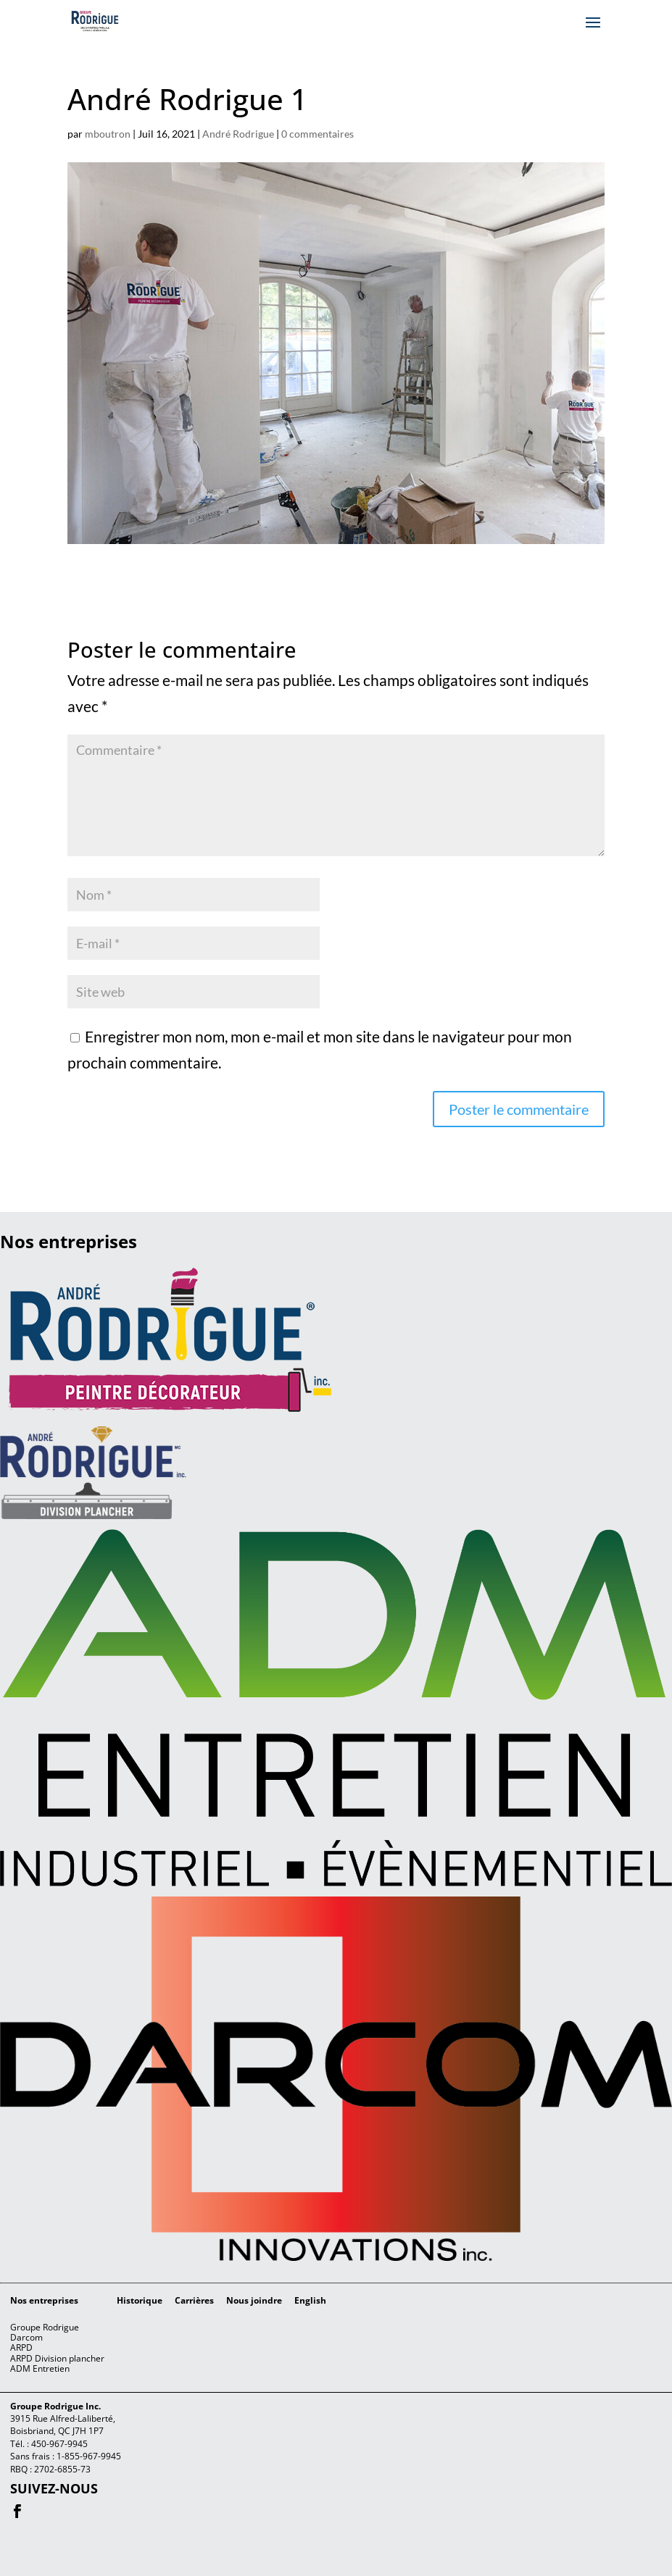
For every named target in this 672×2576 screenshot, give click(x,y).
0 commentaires (317, 133)
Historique (139, 2300)
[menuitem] (310, 2301)
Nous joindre (254, 2300)
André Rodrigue (238, 133)
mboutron (107, 133)
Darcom (26, 2337)
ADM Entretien (40, 2368)
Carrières (194, 2300)
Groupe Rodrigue (44, 2327)
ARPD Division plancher (57, 2358)
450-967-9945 (59, 2444)
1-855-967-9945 (89, 2456)
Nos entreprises (44, 2300)
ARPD (21, 2347)
